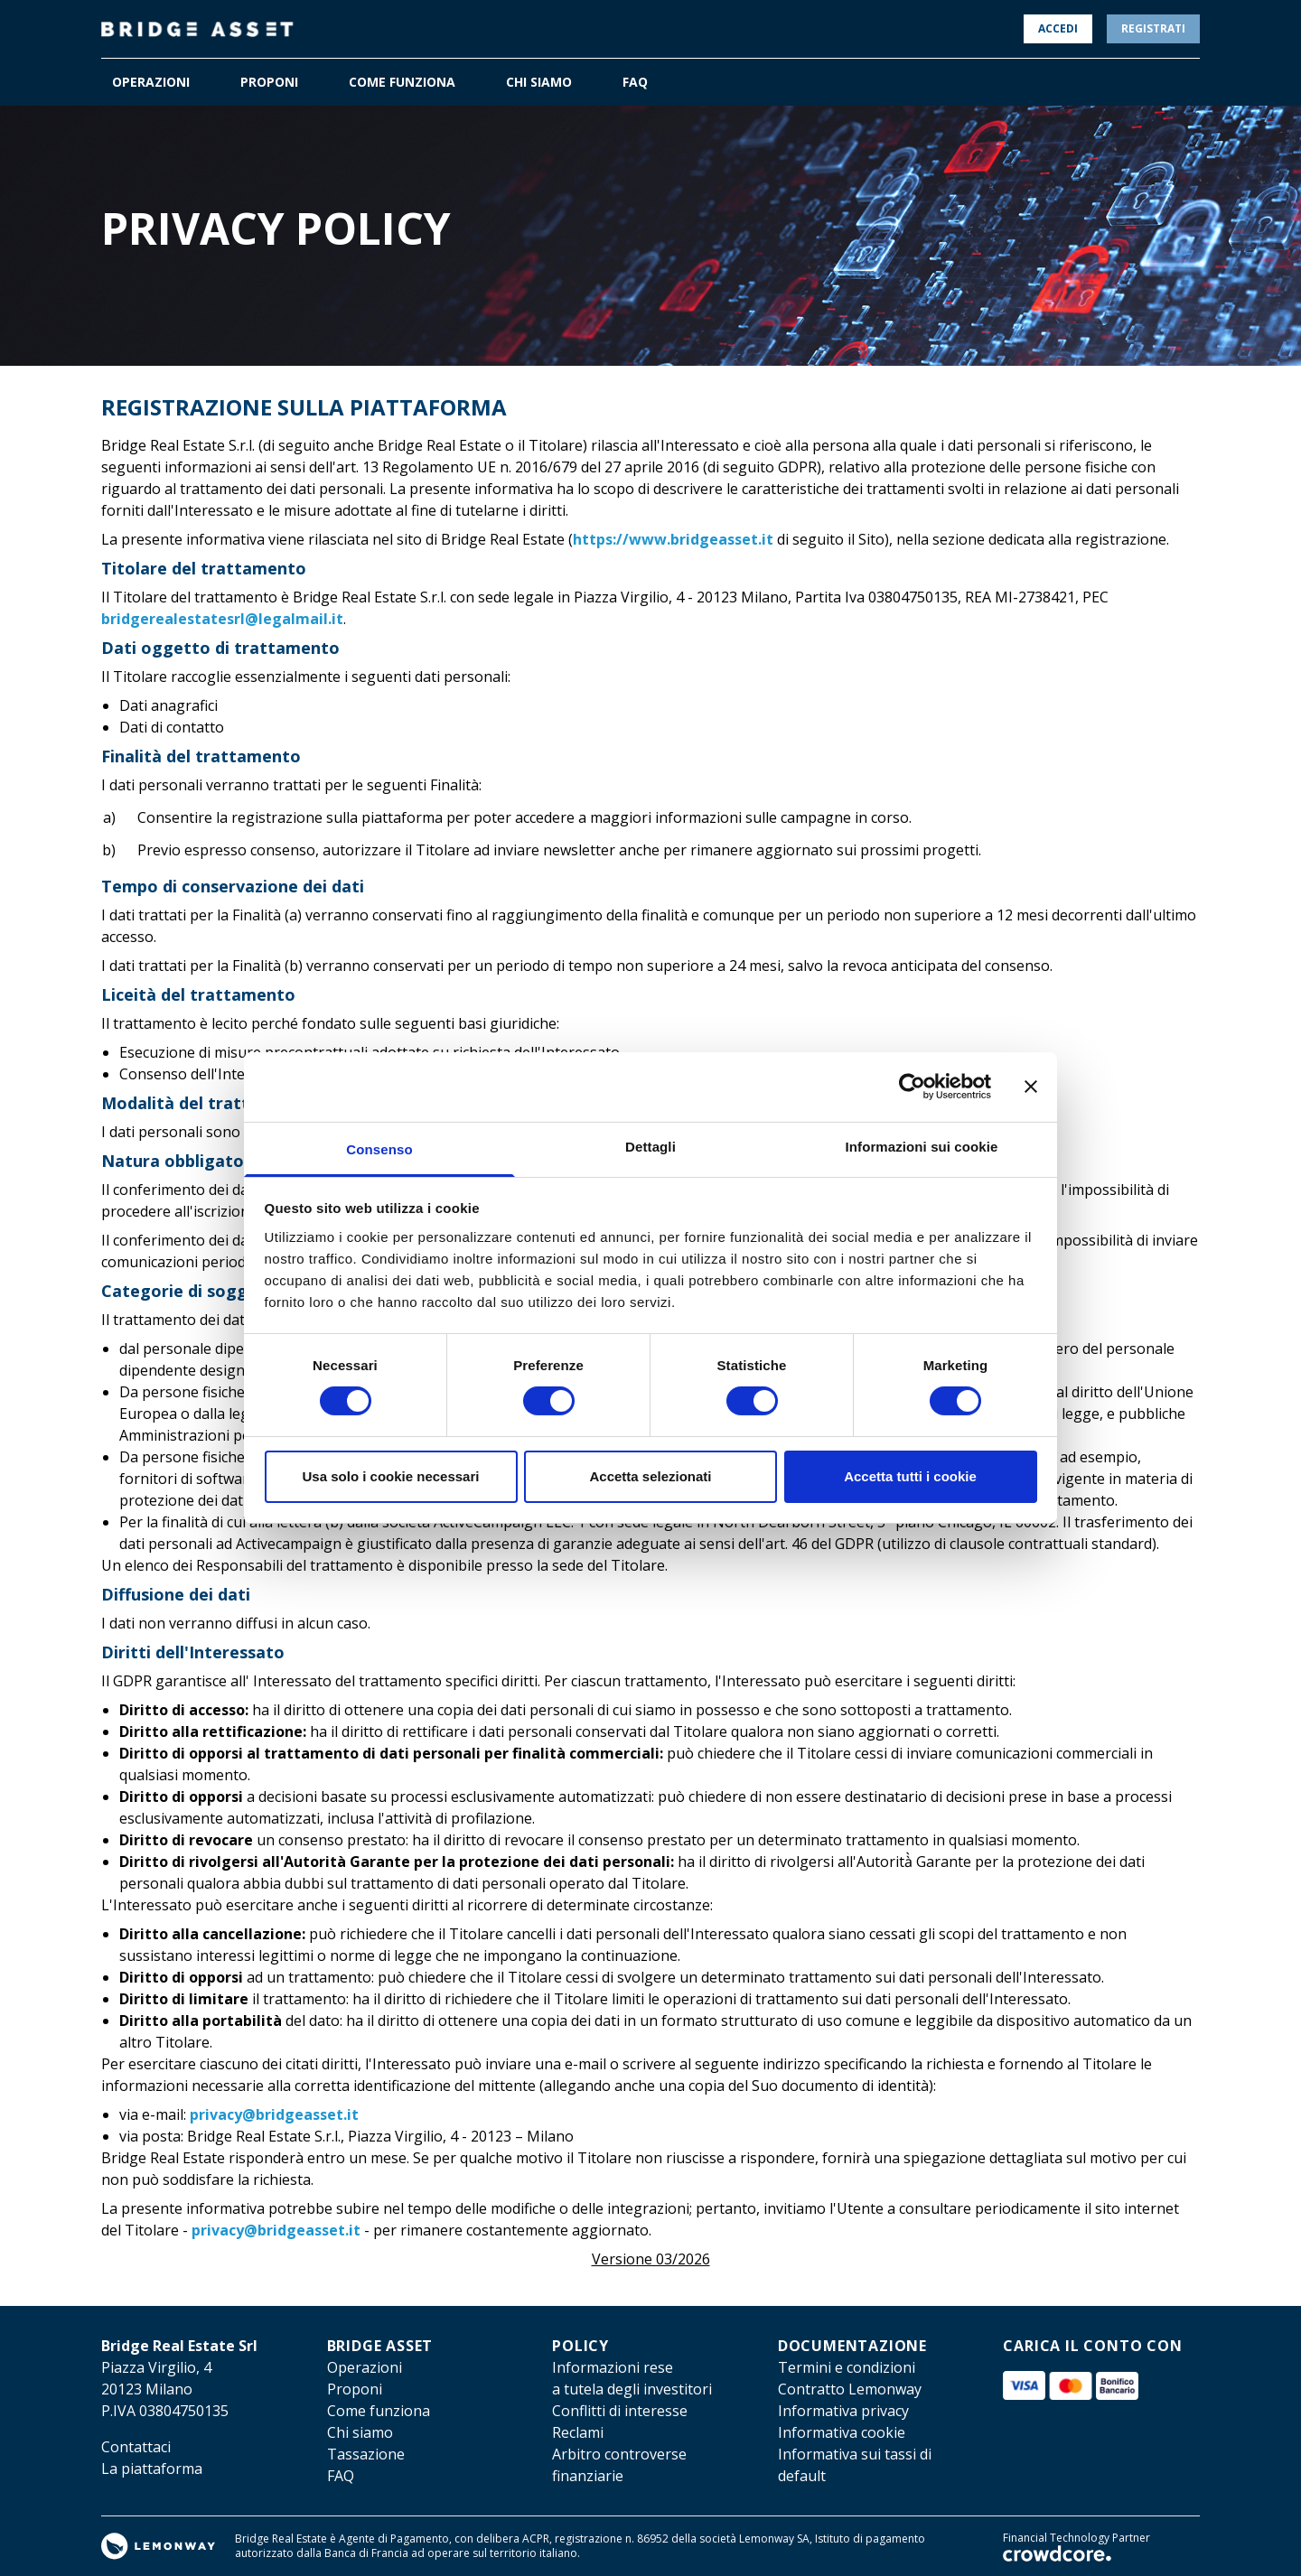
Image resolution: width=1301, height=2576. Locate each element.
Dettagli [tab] (650, 1146)
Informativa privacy (843, 2411)
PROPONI (269, 81)
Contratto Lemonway (850, 2389)
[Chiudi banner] (1031, 1086)
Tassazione (366, 2454)
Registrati (1153, 28)
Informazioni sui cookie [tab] (922, 1146)
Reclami (578, 2432)
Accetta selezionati (650, 1476)
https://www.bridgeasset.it (673, 539)
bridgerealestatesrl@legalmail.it (222, 619)
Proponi (354, 2389)
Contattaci (136, 2447)
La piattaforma (151, 2468)
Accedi (1058, 28)
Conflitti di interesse (620, 2411)
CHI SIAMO (539, 81)
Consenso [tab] (379, 1149)
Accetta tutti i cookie (910, 1476)
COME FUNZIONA (402, 81)
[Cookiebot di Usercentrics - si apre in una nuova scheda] (912, 1086)
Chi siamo (360, 2432)
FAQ (635, 81)
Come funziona (378, 2411)
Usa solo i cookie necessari (391, 1476)
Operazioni (364, 2367)
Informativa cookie (841, 2432)
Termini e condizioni (846, 2367)
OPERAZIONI (151, 81)
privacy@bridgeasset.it (274, 2114)
